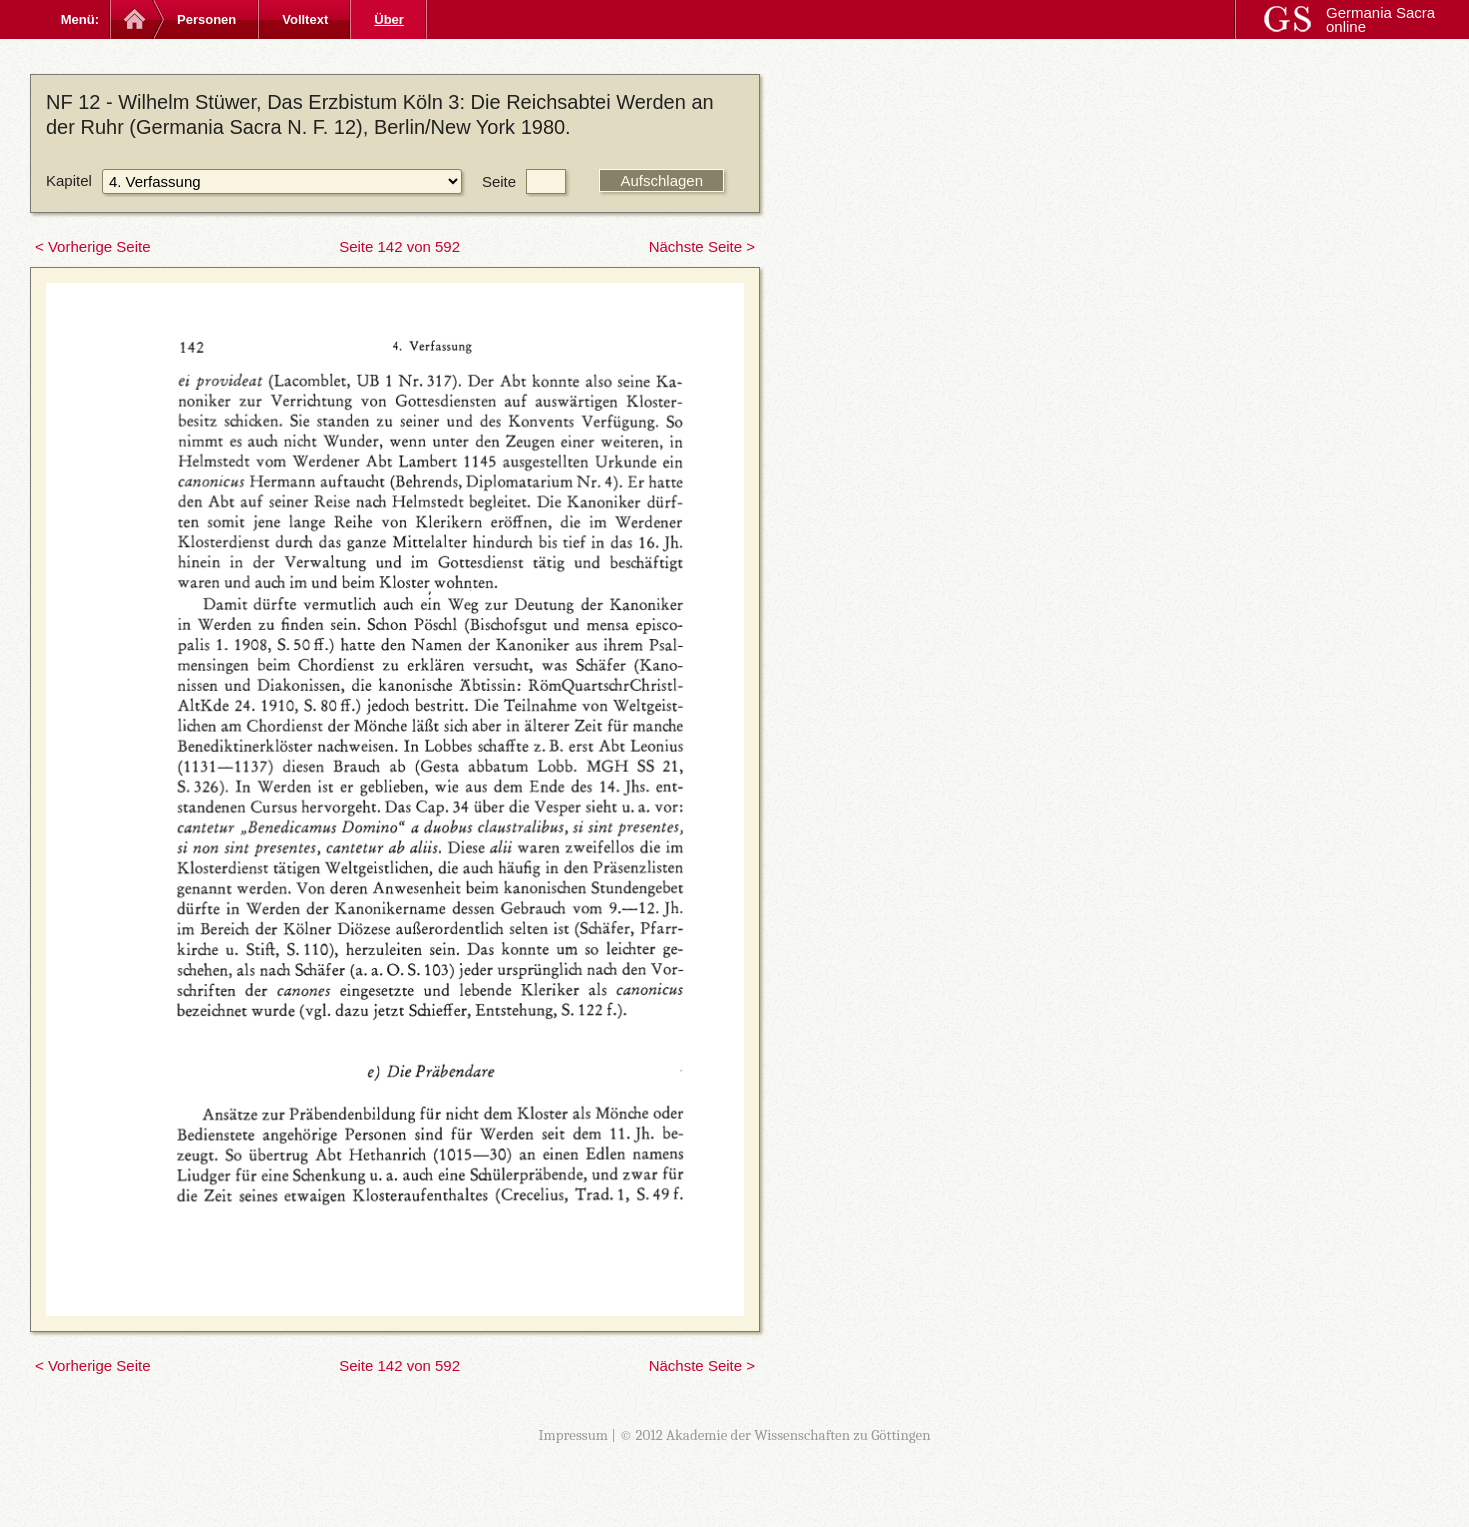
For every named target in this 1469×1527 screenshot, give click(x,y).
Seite (499, 181)
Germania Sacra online (1380, 19)
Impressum (573, 1435)
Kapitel (69, 180)
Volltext (305, 19)
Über (389, 19)
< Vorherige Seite (93, 246)
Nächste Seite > (702, 246)
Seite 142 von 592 (399, 246)
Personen (206, 19)
